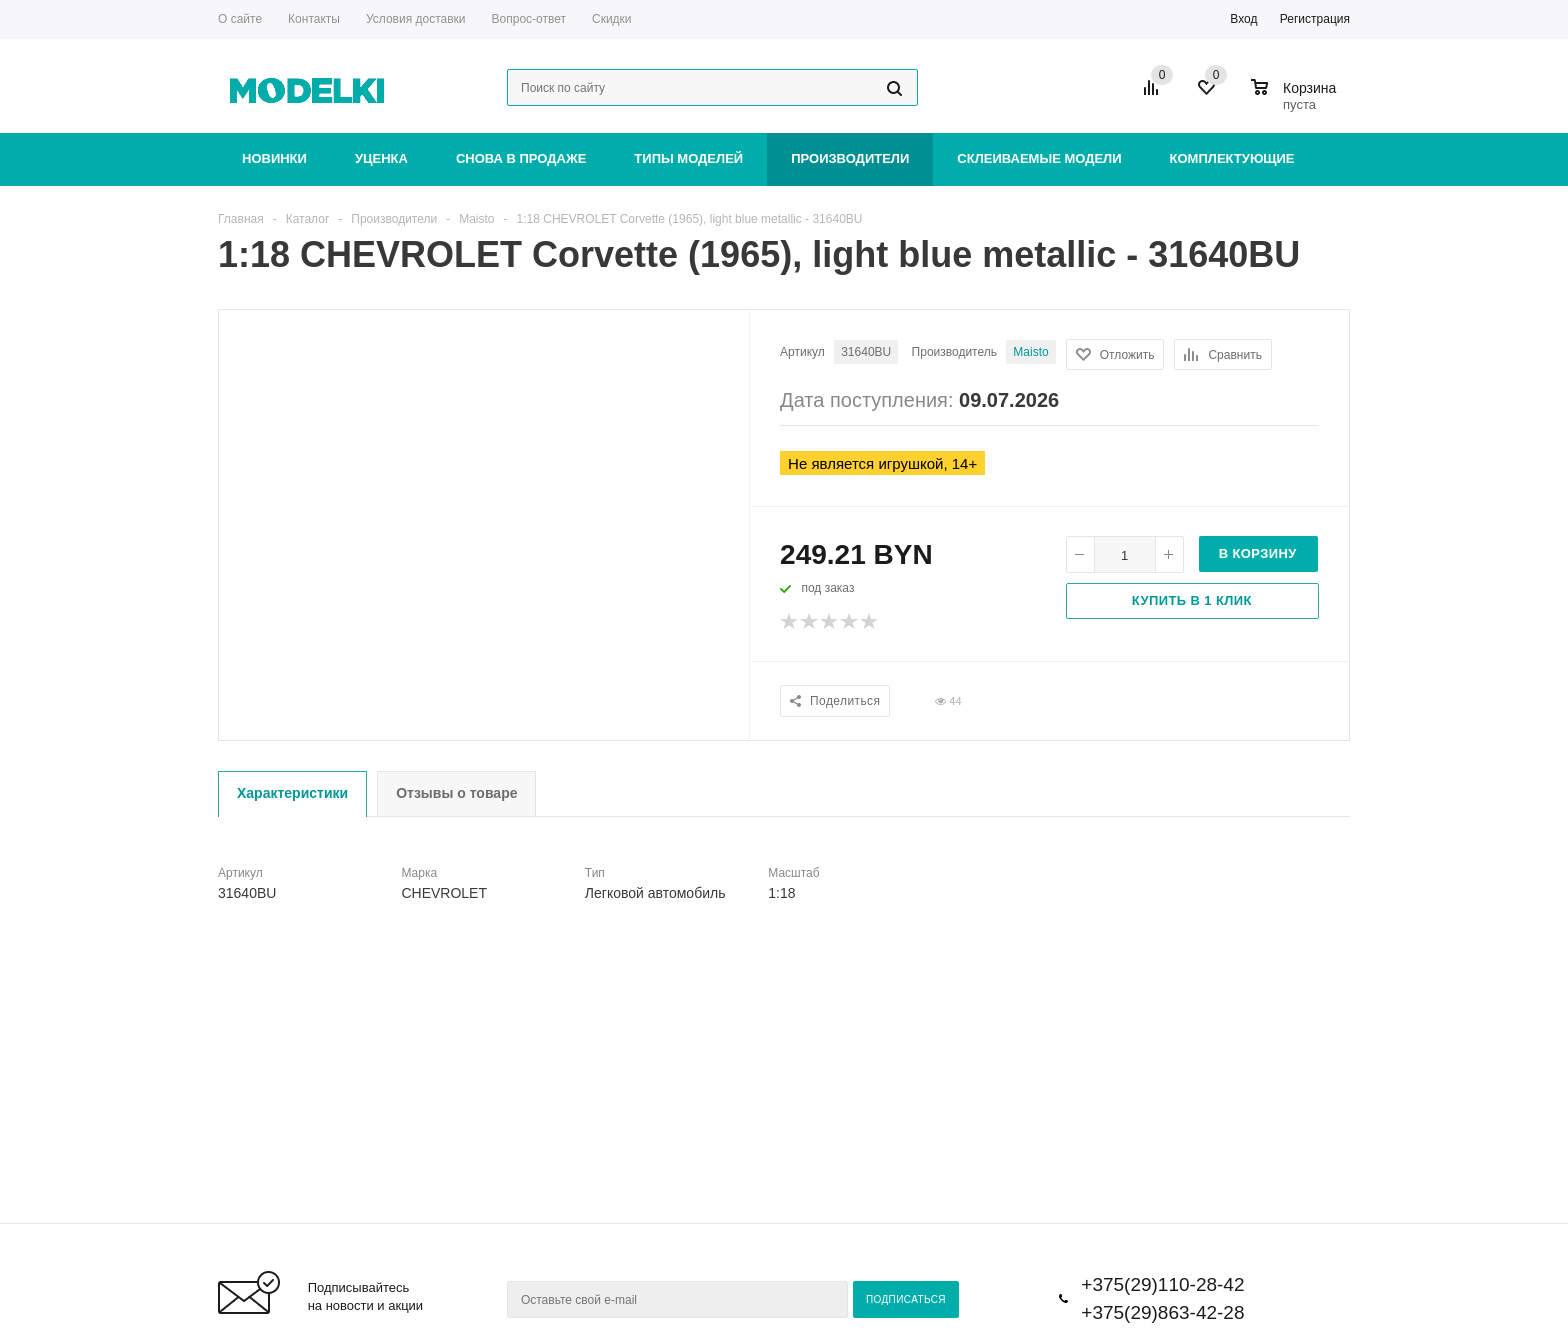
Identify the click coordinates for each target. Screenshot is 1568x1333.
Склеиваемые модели (1039, 158)
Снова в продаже (521, 158)
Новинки (274, 158)
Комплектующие (1232, 158)
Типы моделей (688, 158)
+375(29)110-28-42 (1162, 1284)
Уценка (381, 158)
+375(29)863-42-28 (1162, 1312)
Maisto (1030, 352)
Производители (850, 158)
